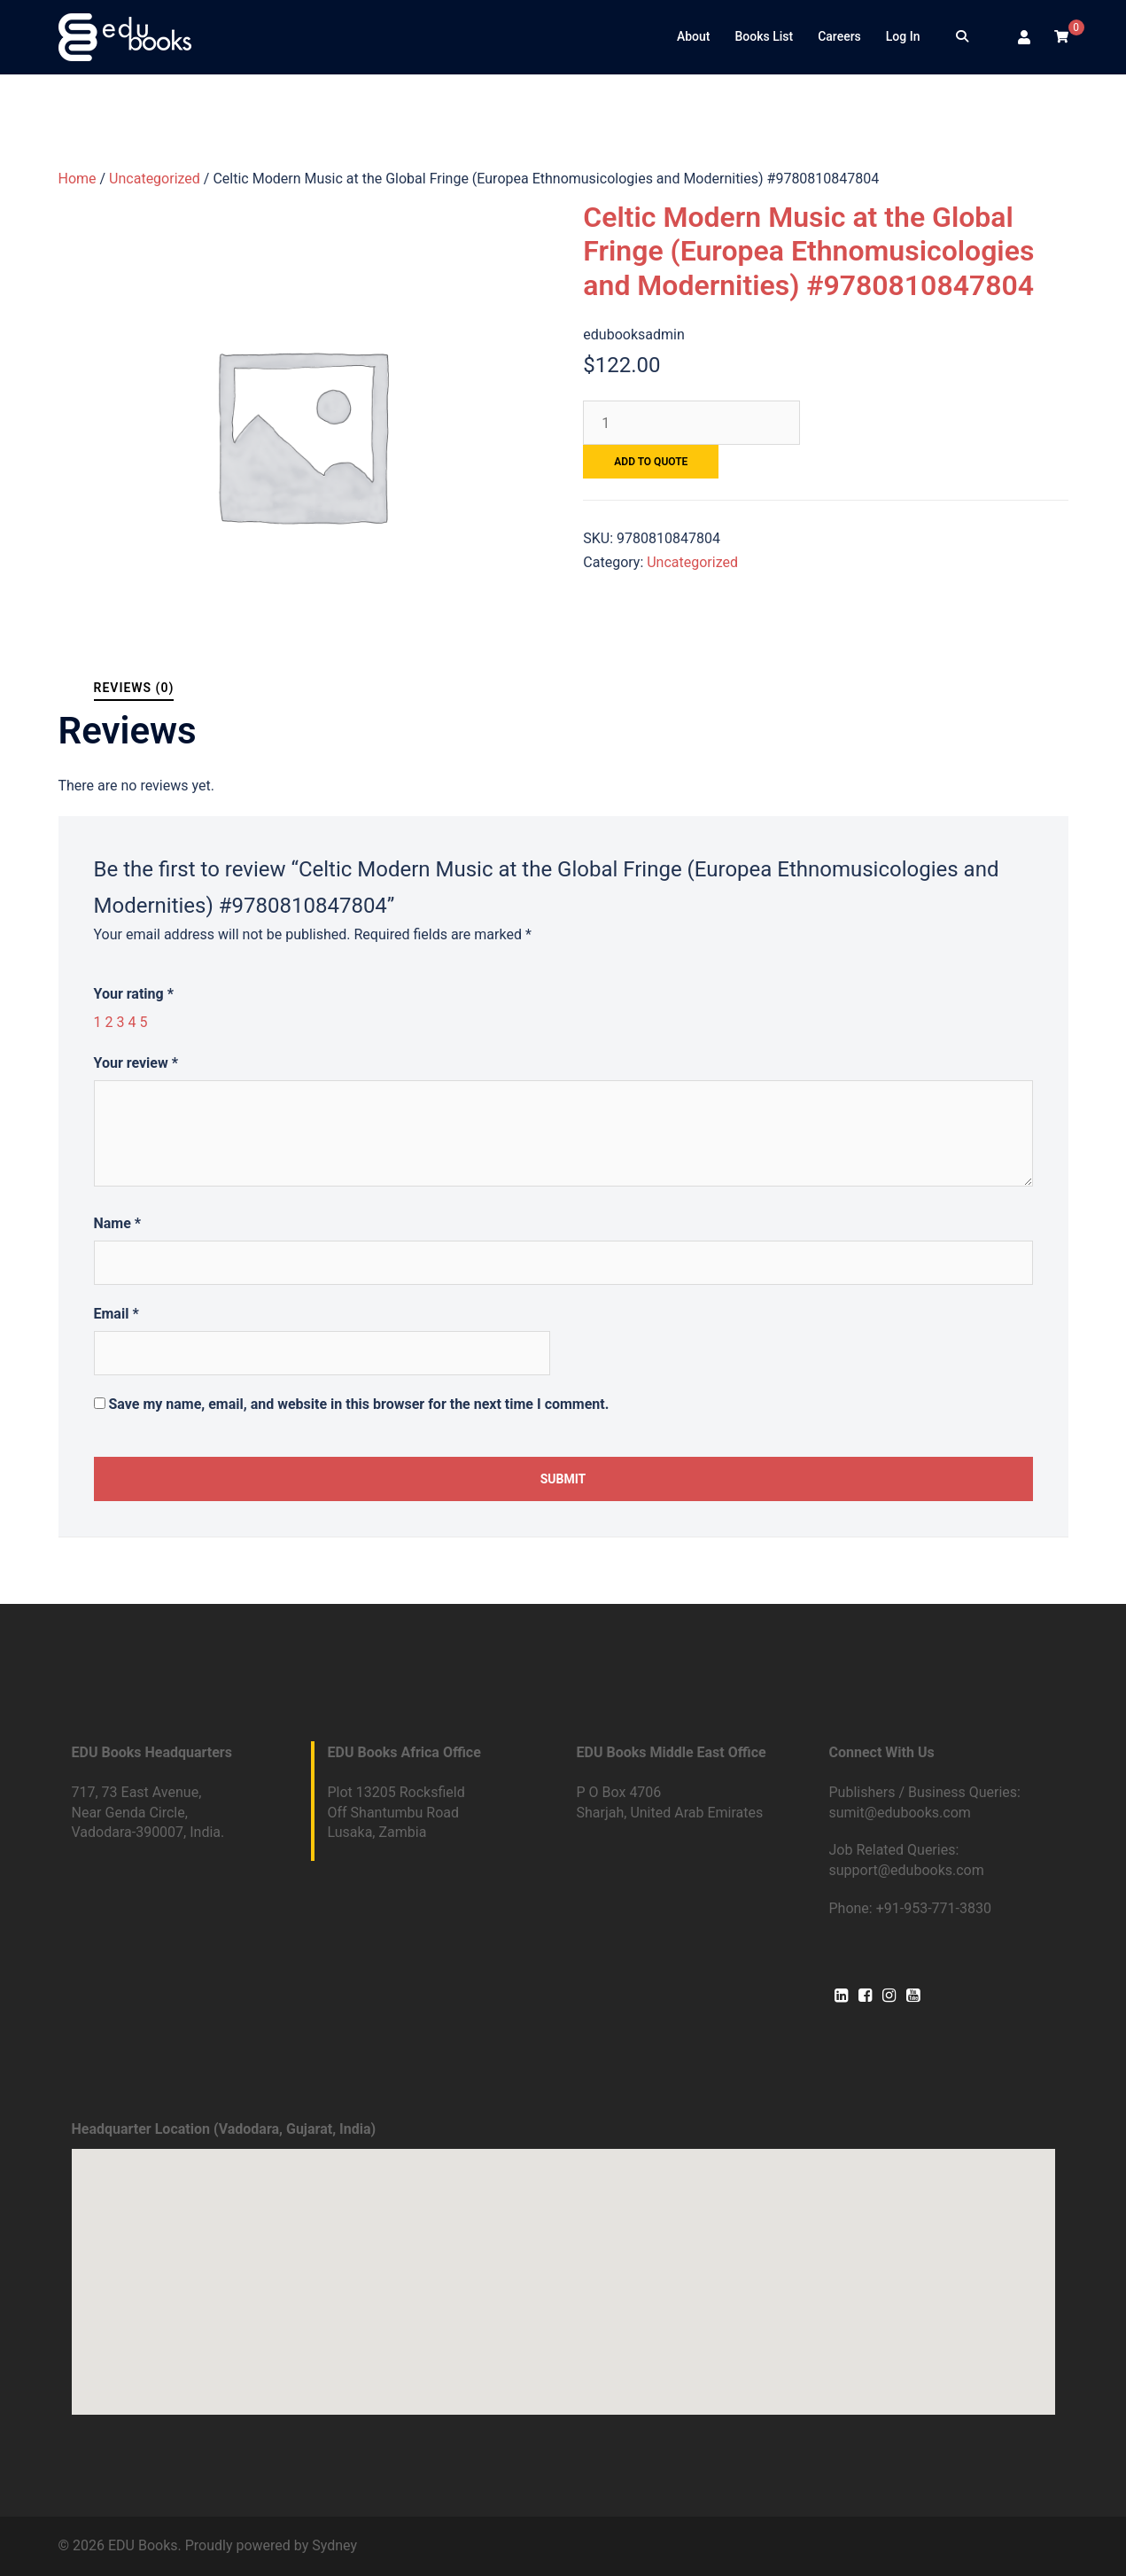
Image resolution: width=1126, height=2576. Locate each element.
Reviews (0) (134, 688)
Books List (763, 36)
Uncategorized (154, 178)
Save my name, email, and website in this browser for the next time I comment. (358, 1404)
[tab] (134, 688)
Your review (136, 1063)
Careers (839, 36)
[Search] (962, 37)
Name (118, 1223)
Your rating (134, 993)
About (694, 36)
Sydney (334, 2545)
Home (77, 178)
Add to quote (650, 461)
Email (116, 1313)
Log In (903, 36)
